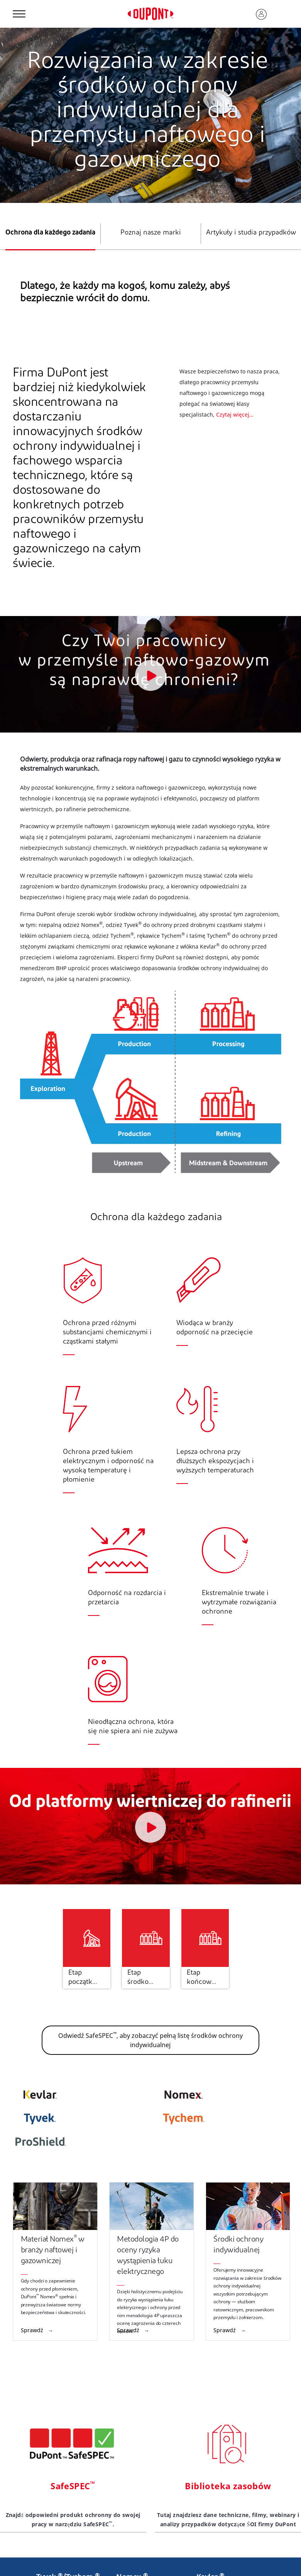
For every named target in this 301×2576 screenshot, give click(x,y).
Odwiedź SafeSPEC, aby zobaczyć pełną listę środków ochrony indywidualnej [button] (150, 2040)
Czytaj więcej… (235, 414)
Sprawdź (33, 2330)
